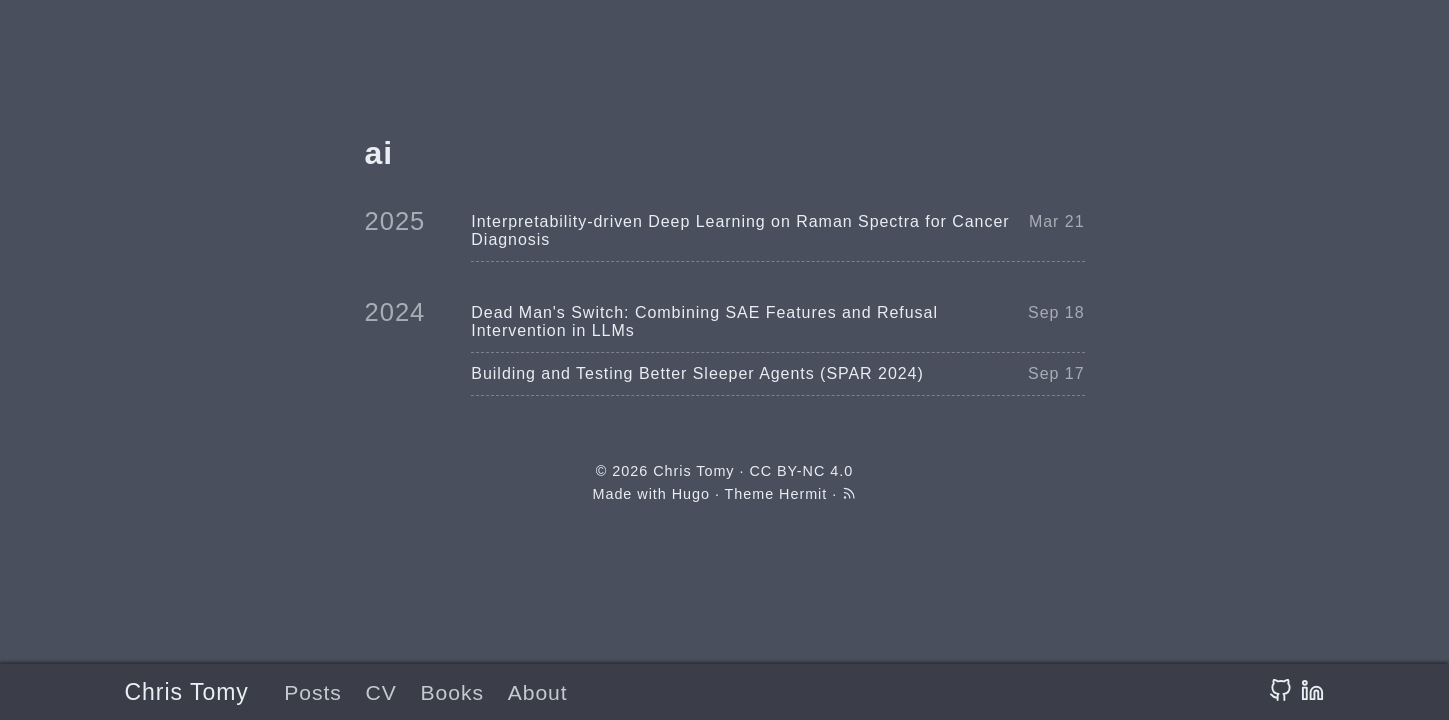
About (538, 692)
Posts (313, 692)
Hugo (691, 494)
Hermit (803, 494)
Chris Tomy (187, 692)
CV (381, 692)
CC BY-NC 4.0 (801, 471)
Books (451, 692)
